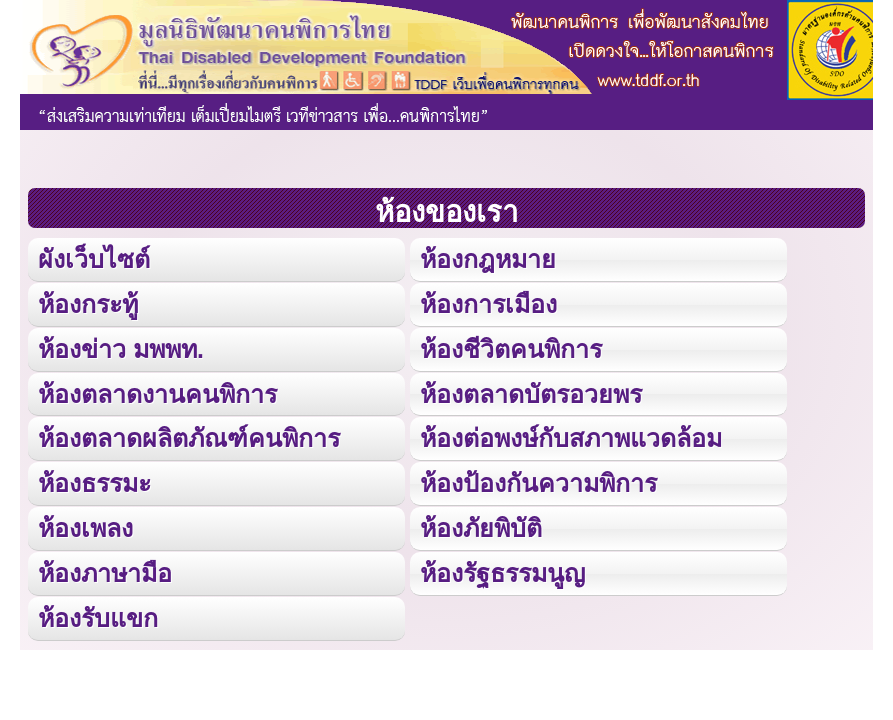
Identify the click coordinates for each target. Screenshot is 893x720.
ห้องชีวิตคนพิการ (511, 349)
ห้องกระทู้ (88, 304)
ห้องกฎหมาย (488, 259)
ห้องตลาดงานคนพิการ (157, 394)
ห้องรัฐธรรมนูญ (502, 573)
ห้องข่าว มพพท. (121, 349)
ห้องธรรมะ (94, 483)
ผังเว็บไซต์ (94, 259)
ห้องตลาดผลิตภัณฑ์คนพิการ (189, 438)
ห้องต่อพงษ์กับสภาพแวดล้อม (571, 438)
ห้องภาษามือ (105, 573)
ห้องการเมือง (488, 304)
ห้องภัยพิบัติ (481, 528)
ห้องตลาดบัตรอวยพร (531, 394)
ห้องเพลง (85, 528)
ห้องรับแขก (98, 618)
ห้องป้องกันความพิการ (538, 483)
